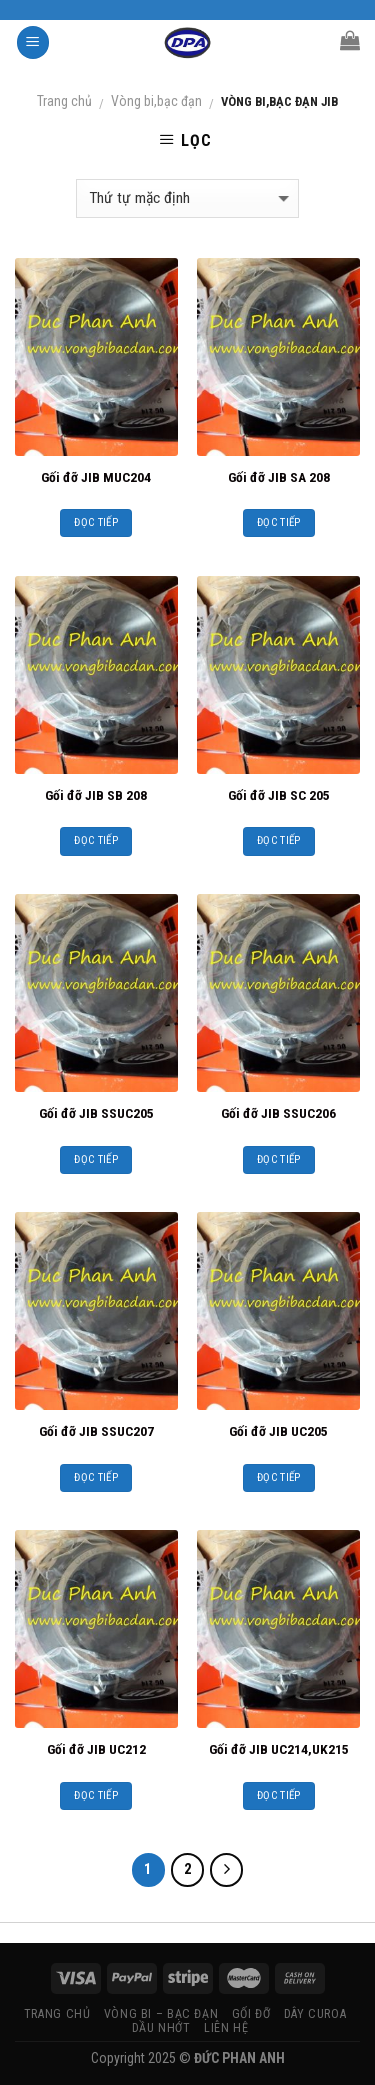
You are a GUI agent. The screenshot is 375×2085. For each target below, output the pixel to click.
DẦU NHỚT (161, 2028)
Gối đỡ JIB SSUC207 (96, 1431)
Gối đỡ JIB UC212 (96, 1749)
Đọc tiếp (96, 522)
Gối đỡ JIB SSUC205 (96, 1113)
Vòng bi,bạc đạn (156, 101)
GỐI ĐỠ (251, 2014)
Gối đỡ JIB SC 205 (279, 795)
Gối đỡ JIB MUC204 (96, 477)
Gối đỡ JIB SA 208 (279, 477)
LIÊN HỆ (226, 2028)
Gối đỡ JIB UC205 (278, 1431)
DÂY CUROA (315, 2014)
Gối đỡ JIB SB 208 (96, 795)
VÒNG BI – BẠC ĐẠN (161, 2014)
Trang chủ (64, 101)
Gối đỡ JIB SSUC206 (278, 1113)
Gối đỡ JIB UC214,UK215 (279, 1749)
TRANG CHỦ (57, 2014)
